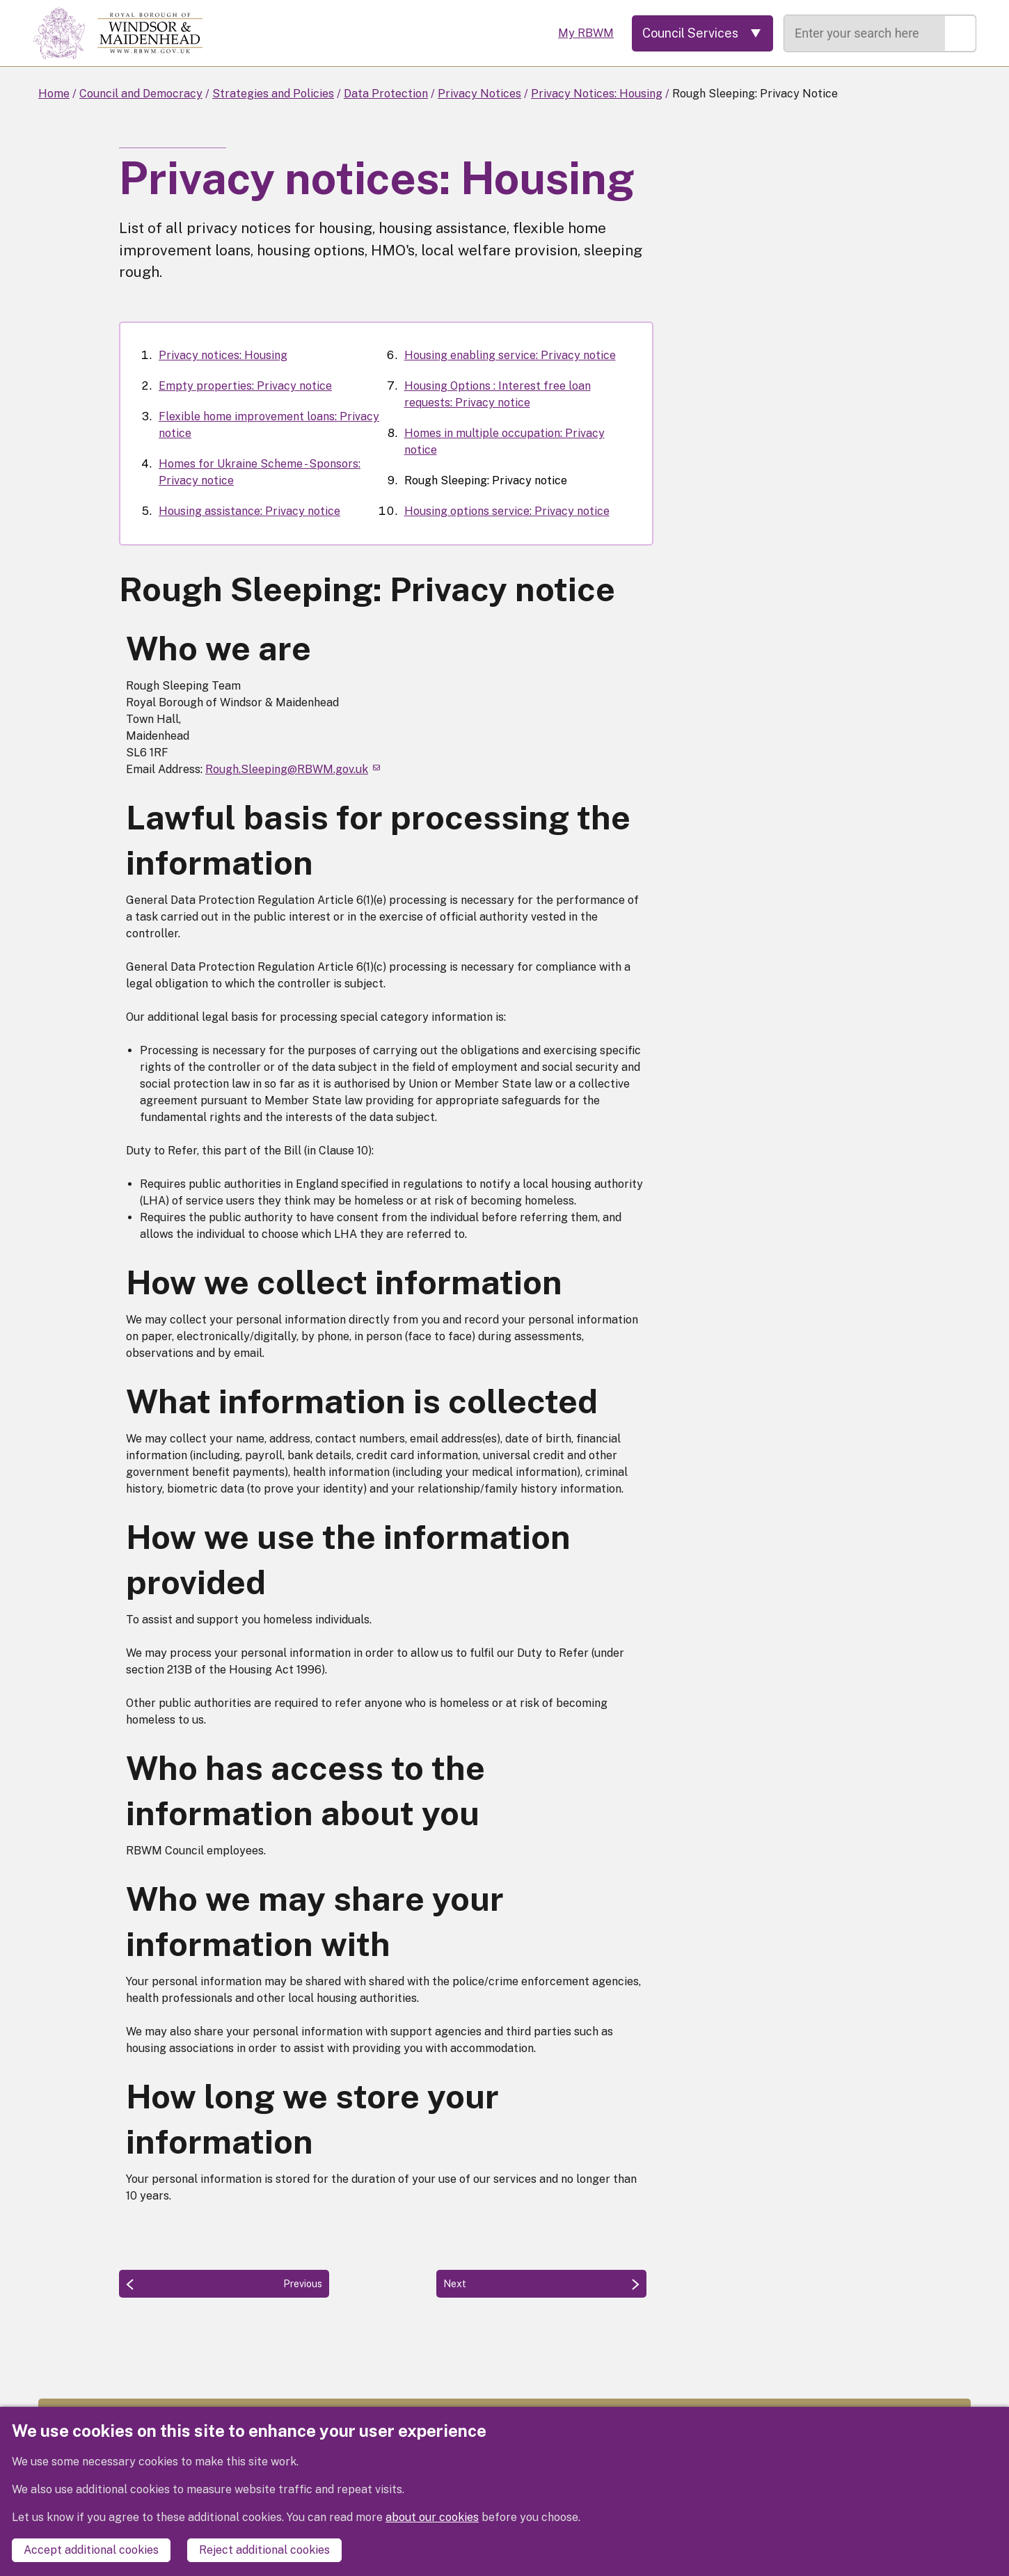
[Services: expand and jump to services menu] (702, 33)
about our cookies (432, 2517)
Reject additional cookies (264, 2550)
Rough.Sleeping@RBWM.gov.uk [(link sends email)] (292, 769)
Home (54, 93)
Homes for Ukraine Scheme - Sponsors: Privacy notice (259, 472)
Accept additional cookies (91, 2550)
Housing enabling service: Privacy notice (510, 355)
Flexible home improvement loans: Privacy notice (269, 425)
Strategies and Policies (273, 93)
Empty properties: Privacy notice (245, 385)
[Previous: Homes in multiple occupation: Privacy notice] (224, 2284)
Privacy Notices (479, 93)
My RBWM (586, 33)
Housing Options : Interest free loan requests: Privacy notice (497, 394)
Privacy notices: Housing (223, 355)
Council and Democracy (140, 93)
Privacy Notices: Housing (596, 93)
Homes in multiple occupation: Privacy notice (504, 441)
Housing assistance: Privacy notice (249, 511)
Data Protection (386, 93)
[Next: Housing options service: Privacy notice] (541, 2284)
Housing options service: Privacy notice (507, 511)
